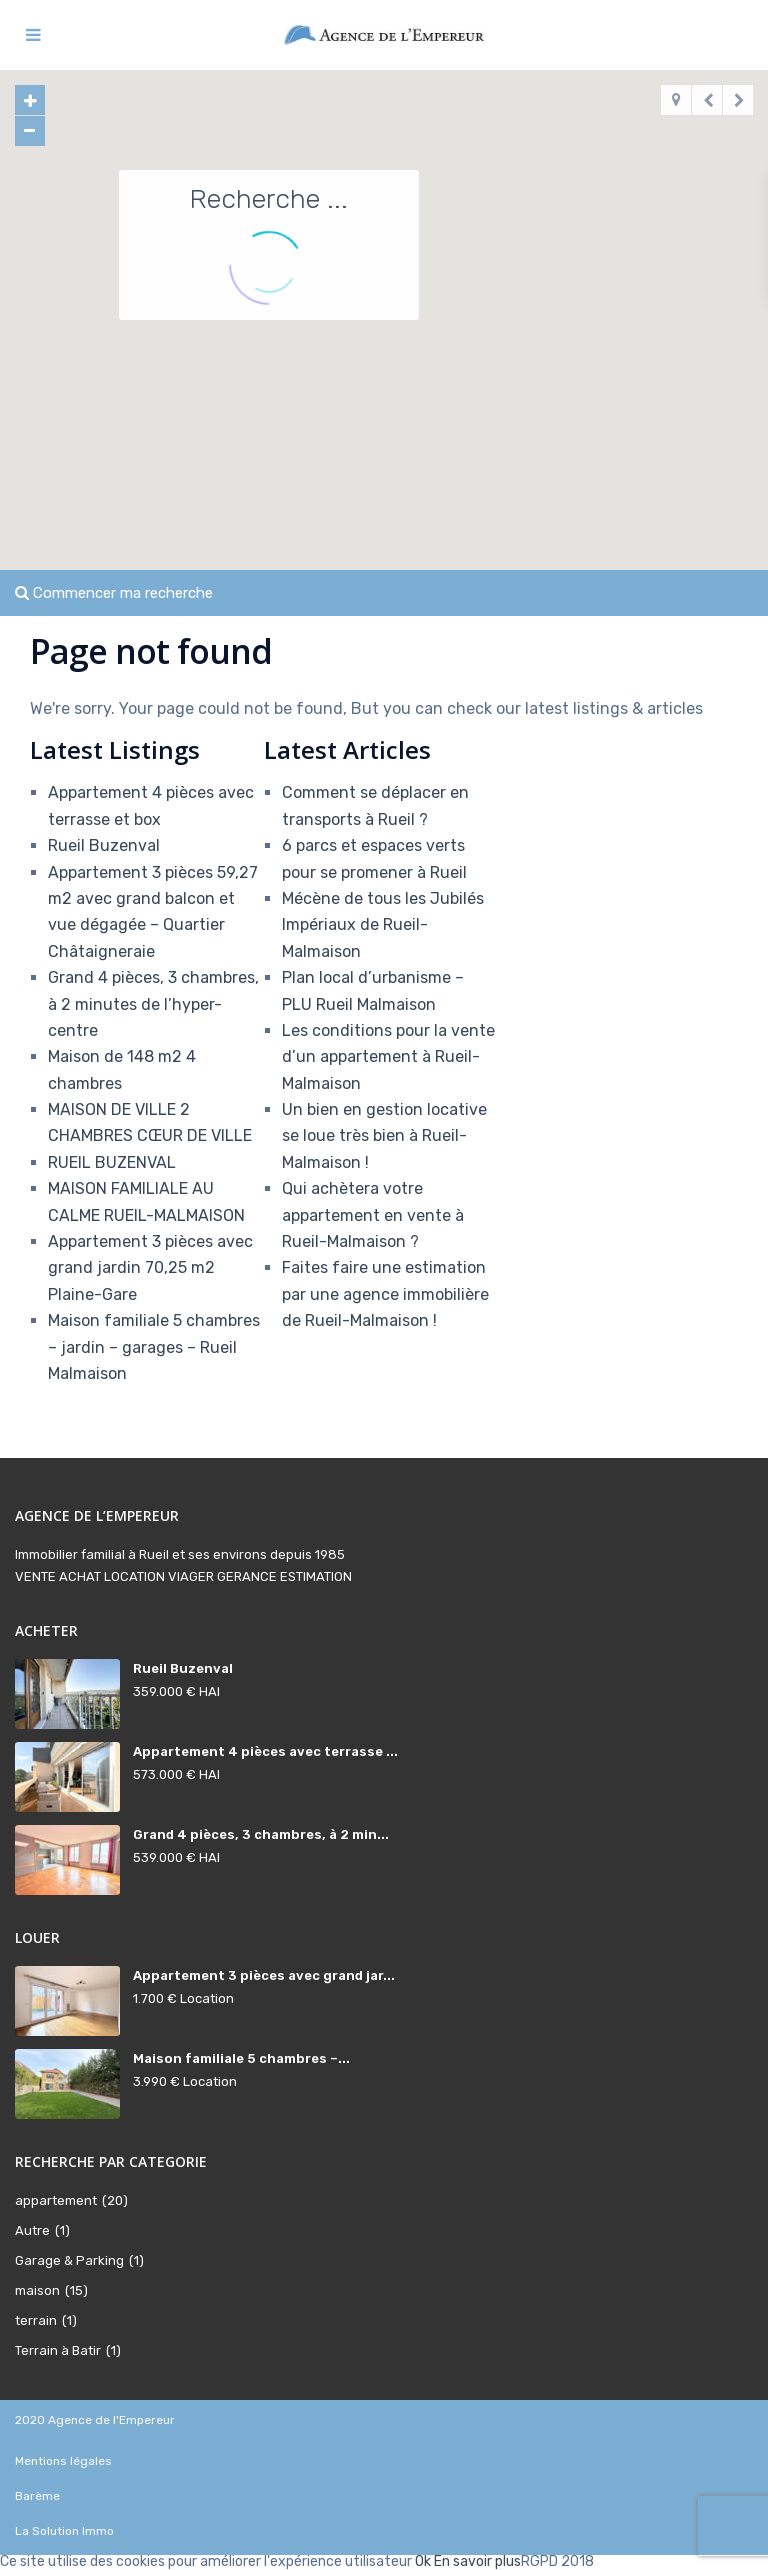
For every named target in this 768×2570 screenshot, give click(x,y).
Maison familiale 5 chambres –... (241, 2058)
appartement (56, 2200)
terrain (36, 2320)
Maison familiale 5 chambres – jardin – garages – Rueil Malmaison (154, 1347)
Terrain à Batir (58, 2350)
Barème (37, 2496)
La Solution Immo (64, 2531)
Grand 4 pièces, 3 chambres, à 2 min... (261, 1834)
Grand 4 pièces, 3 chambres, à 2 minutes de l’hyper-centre (153, 1004)
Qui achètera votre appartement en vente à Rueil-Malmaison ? (373, 1215)
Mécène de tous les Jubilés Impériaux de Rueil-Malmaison (383, 925)
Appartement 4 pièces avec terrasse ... (265, 1751)
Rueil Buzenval (104, 845)
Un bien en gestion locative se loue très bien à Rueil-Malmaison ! (384, 1136)
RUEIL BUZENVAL (112, 1162)
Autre (32, 2230)
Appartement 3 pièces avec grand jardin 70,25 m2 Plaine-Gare (150, 1268)
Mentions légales (63, 2461)
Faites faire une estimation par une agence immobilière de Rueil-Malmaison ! (385, 1294)
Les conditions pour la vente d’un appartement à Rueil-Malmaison (388, 1057)
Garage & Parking (69, 2260)
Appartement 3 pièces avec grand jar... (264, 1975)
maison (37, 2290)
